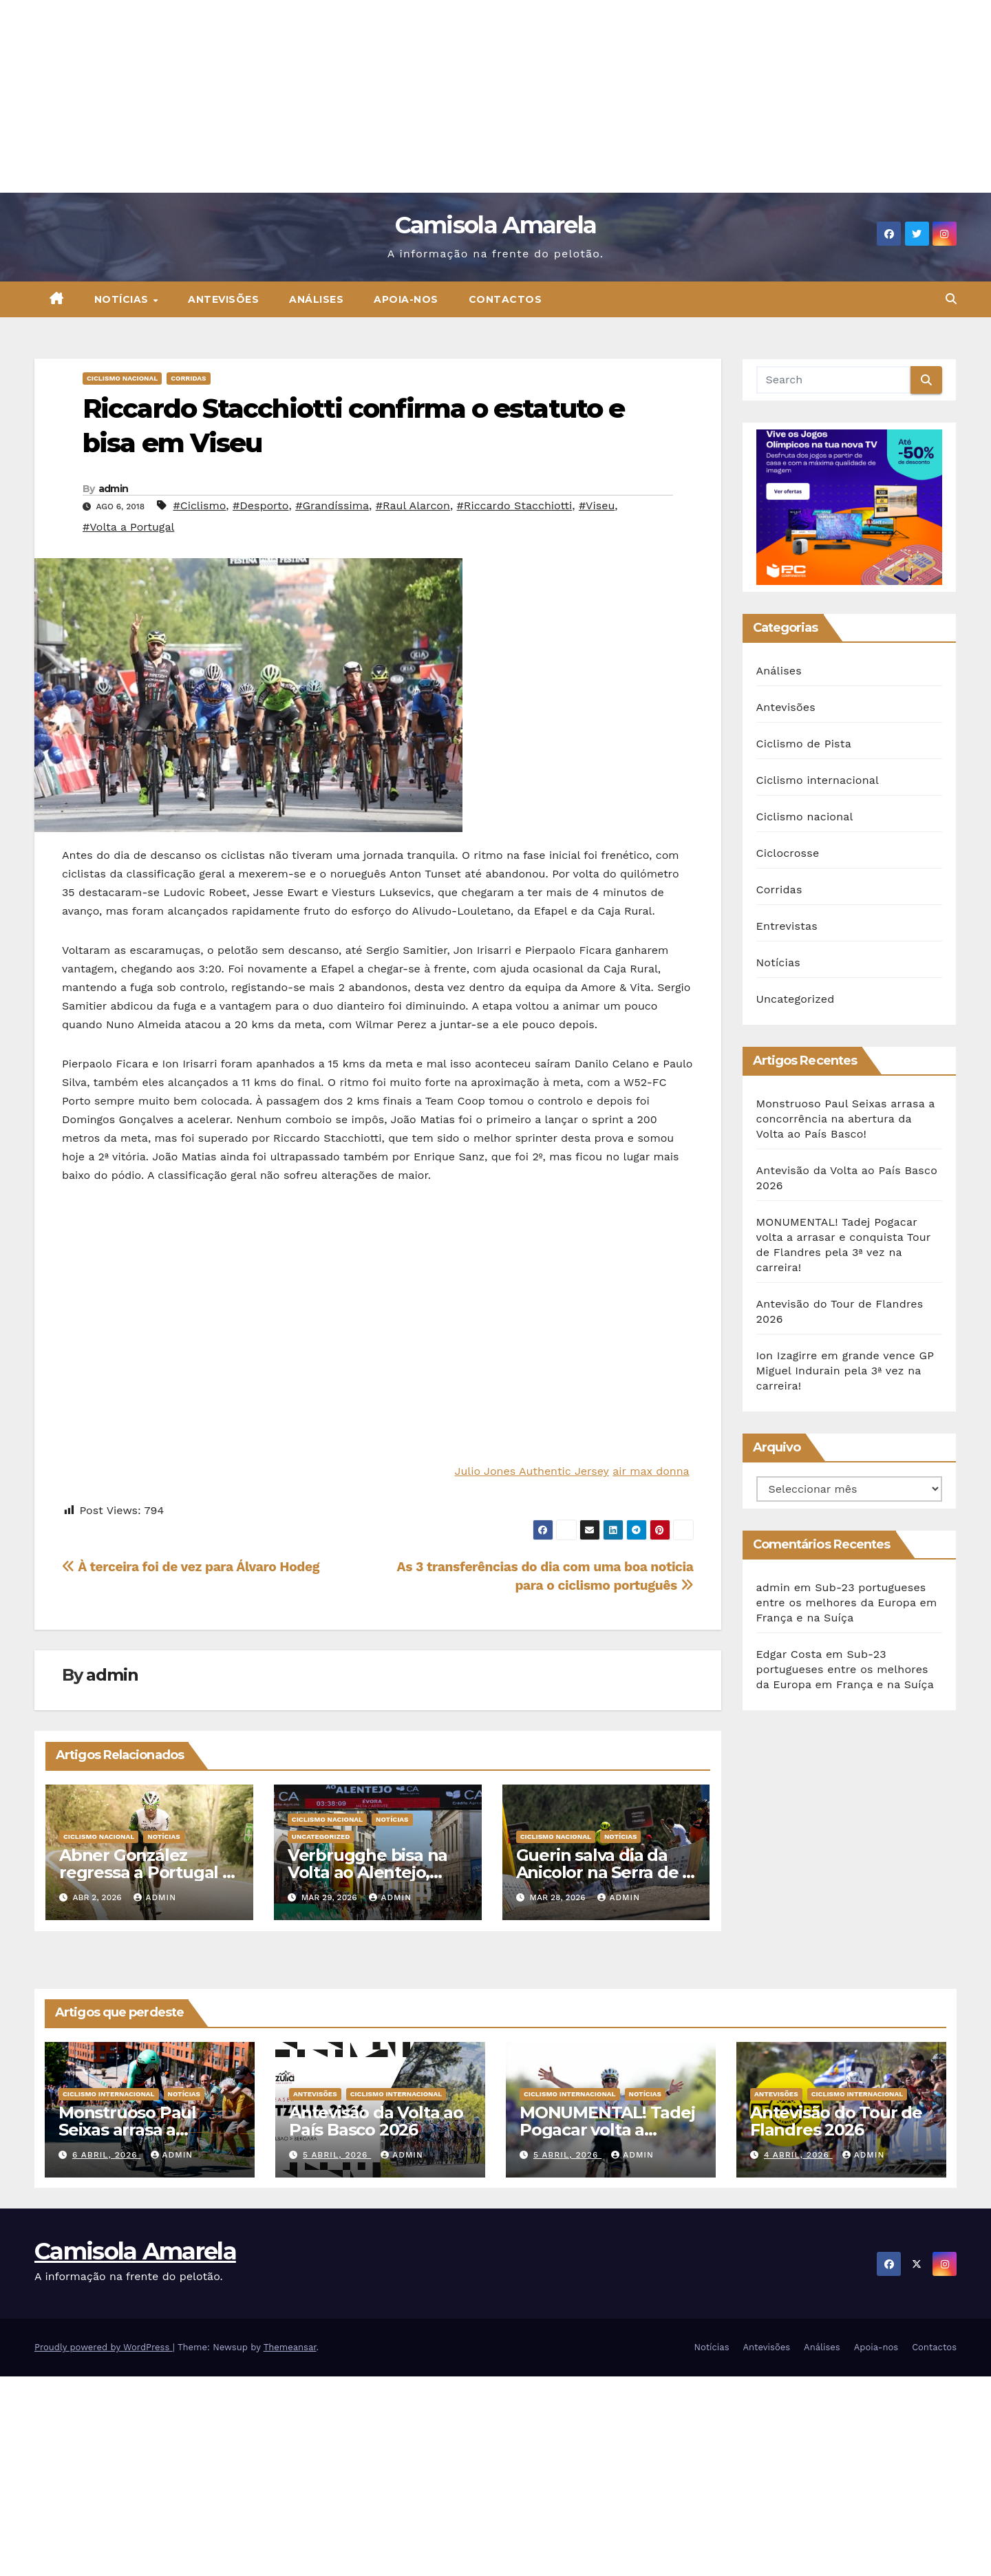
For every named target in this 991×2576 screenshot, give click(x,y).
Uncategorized (321, 1836)
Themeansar (290, 2347)
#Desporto (260, 505)
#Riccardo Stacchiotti (515, 505)
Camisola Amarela (496, 225)
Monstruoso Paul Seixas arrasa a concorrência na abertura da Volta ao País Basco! (845, 1118)
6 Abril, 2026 (106, 2155)
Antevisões (223, 299)
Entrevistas (787, 926)
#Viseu (597, 505)
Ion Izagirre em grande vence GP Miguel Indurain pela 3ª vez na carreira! (845, 1370)
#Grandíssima (332, 505)
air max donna (650, 1471)
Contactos (505, 299)
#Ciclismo (199, 505)
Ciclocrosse (788, 853)
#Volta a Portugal (128, 526)
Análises (316, 299)
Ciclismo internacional (818, 780)
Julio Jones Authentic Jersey (531, 1471)
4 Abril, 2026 (798, 2155)
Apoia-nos (406, 299)
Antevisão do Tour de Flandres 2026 (836, 2121)
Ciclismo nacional (122, 378)
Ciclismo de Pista (803, 743)
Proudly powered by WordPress (103, 2347)
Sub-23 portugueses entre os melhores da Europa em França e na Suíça (846, 1602)
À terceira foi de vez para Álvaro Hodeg (190, 1567)
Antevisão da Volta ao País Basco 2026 (376, 2121)
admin (113, 488)
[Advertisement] (413, 96)
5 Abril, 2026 (337, 2155)
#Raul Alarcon (413, 505)
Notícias (123, 299)
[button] (951, 299)
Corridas (188, 378)
